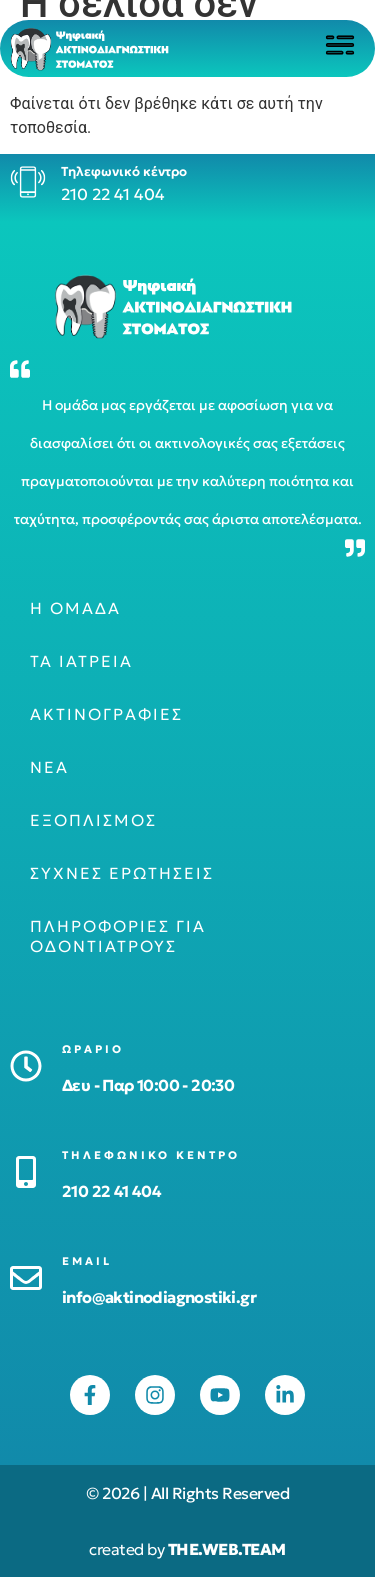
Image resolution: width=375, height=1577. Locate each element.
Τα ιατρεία (81, 661)
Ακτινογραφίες (106, 714)
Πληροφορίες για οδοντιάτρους (118, 936)
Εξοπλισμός (93, 820)
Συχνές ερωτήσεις (122, 873)
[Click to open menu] (340, 45)
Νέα (49, 767)
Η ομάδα (75, 608)
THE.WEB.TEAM (227, 1549)
